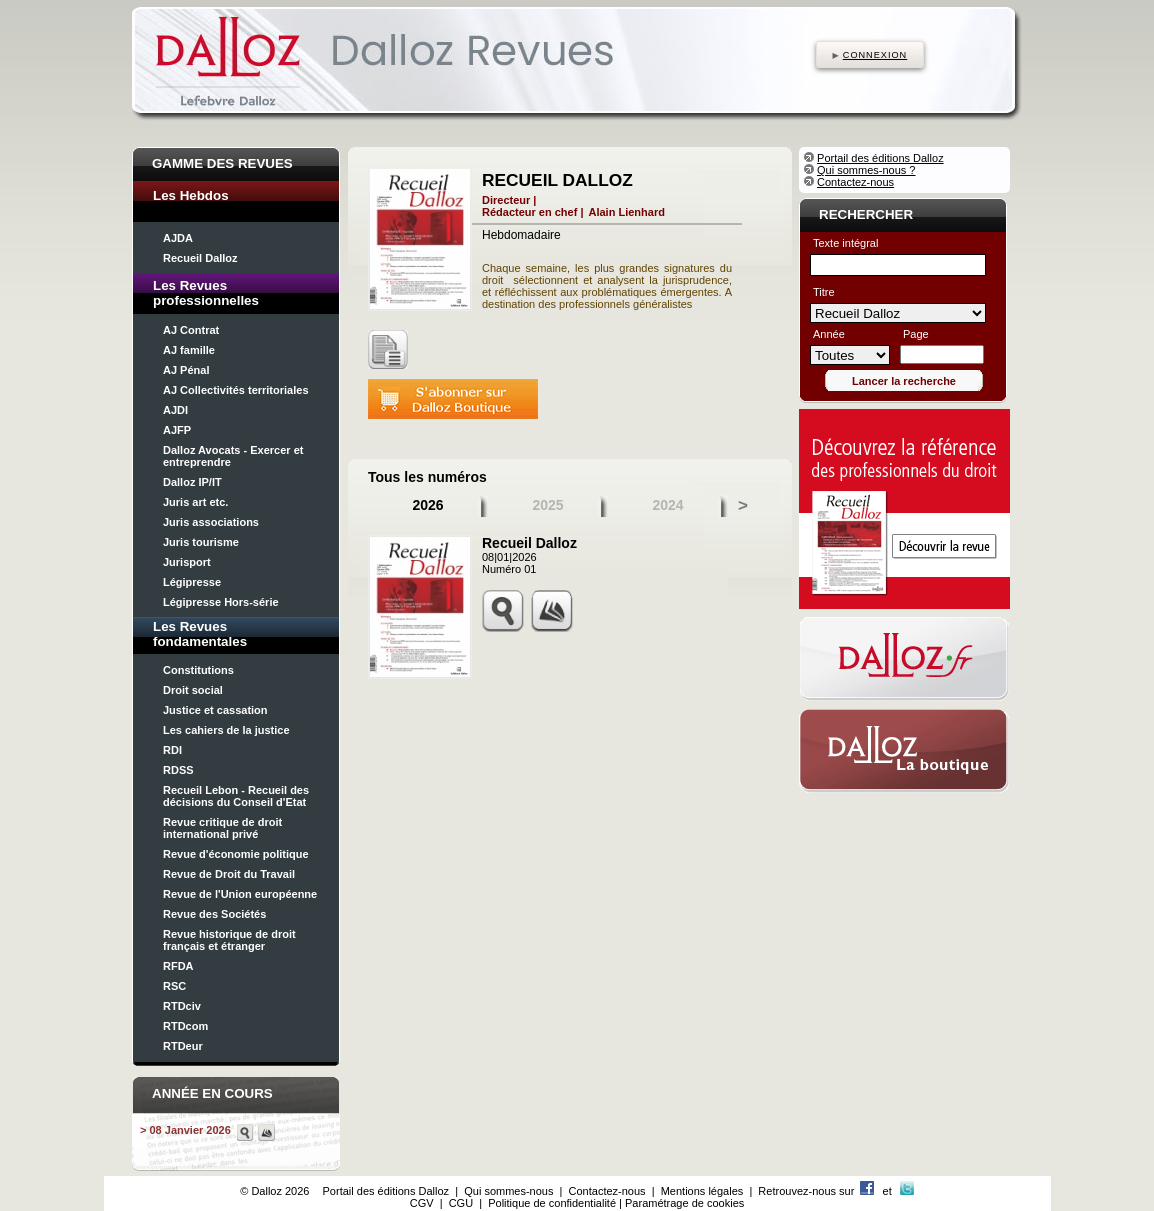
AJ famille (189, 350)
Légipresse (192, 582)
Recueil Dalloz (200, 258)
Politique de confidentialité (552, 1203)
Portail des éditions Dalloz (880, 158)
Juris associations (211, 522)
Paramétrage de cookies (684, 1203)
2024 (667, 505)
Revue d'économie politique (236, 854)
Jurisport (187, 562)
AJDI (175, 410)
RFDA (178, 966)
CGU (461, 1203)
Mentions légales (702, 1191)
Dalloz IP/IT (192, 482)
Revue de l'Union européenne (240, 894)
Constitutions (198, 670)
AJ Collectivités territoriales (236, 390)
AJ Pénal (186, 370)
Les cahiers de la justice (226, 730)
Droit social (193, 690)
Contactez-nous (855, 182)
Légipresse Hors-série (221, 602)
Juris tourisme (201, 542)
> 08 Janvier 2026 (185, 1130)
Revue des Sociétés (214, 914)
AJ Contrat (191, 330)
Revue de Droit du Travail (229, 874)
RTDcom (185, 1026)
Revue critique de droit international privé (222, 828)
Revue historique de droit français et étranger (229, 940)
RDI (172, 750)
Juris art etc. (195, 502)
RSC (174, 986)
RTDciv (182, 1006)
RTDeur (183, 1046)
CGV (422, 1203)
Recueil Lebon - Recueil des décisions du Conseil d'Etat (236, 796)
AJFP (177, 430)
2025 (547, 505)
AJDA (178, 238)
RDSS (178, 770)
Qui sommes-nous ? (866, 170)
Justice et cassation (215, 710)
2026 (427, 505)
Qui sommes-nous (508, 1191)
